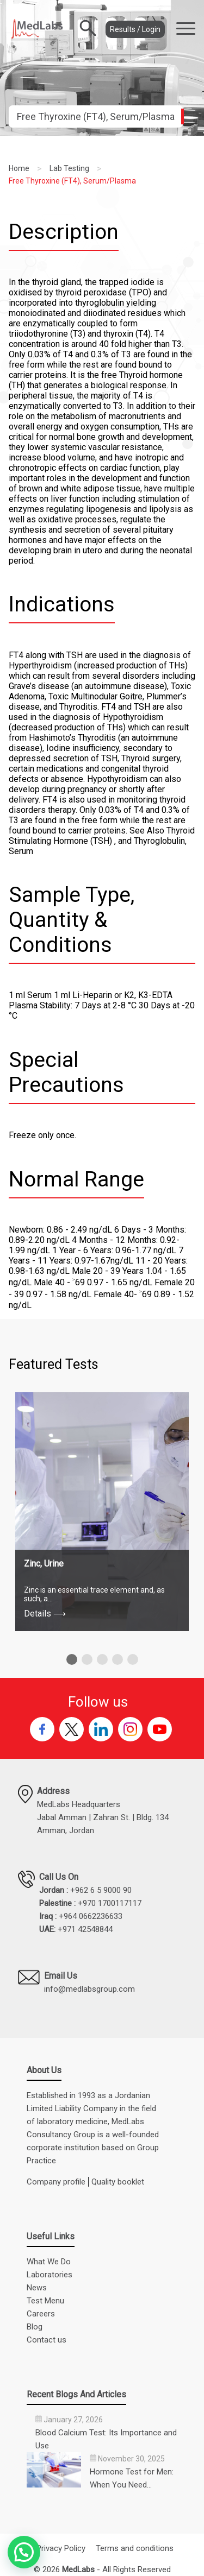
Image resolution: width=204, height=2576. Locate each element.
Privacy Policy (60, 2548)
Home (19, 168)
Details (45, 1613)
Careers (41, 2314)
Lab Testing (69, 168)
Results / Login (135, 29)
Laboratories (49, 2275)
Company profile (56, 2182)
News (37, 2288)
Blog (34, 2327)
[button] (71, 1659)
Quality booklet (117, 2182)
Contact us (46, 2340)
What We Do (49, 2261)
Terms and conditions (135, 2548)
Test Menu (45, 2301)
